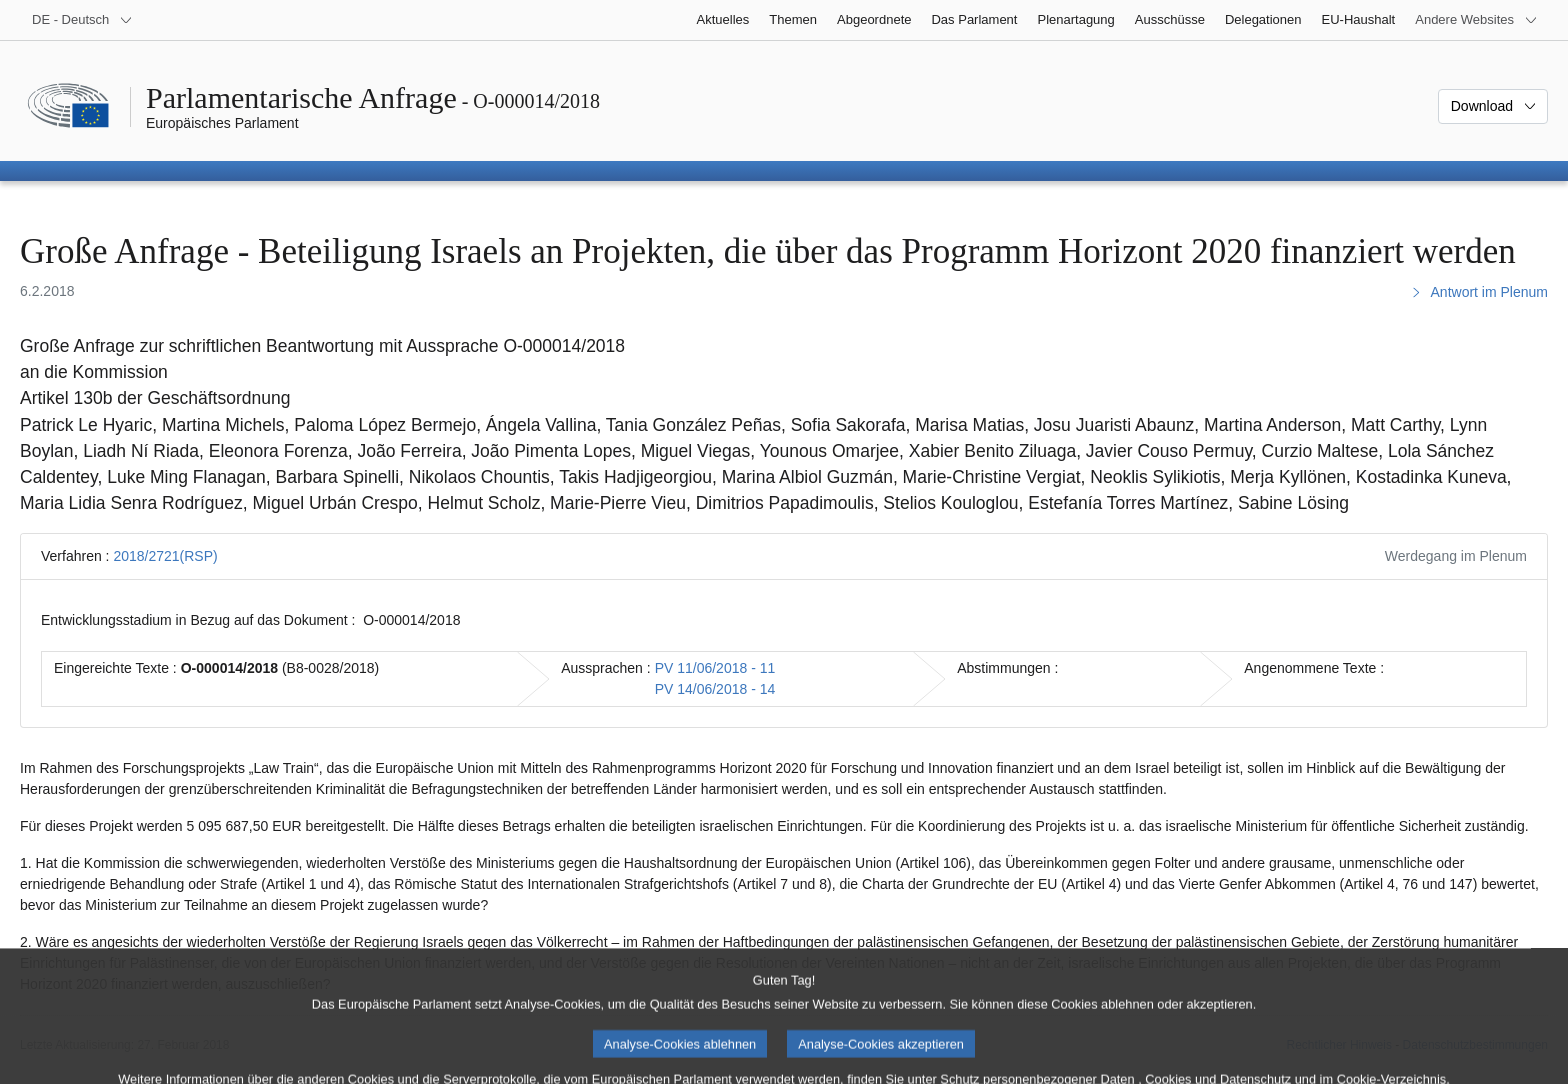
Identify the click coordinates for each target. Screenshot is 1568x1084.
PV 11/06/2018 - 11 (715, 668)
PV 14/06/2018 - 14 (715, 689)
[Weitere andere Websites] (1476, 20)
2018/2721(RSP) (165, 556)
